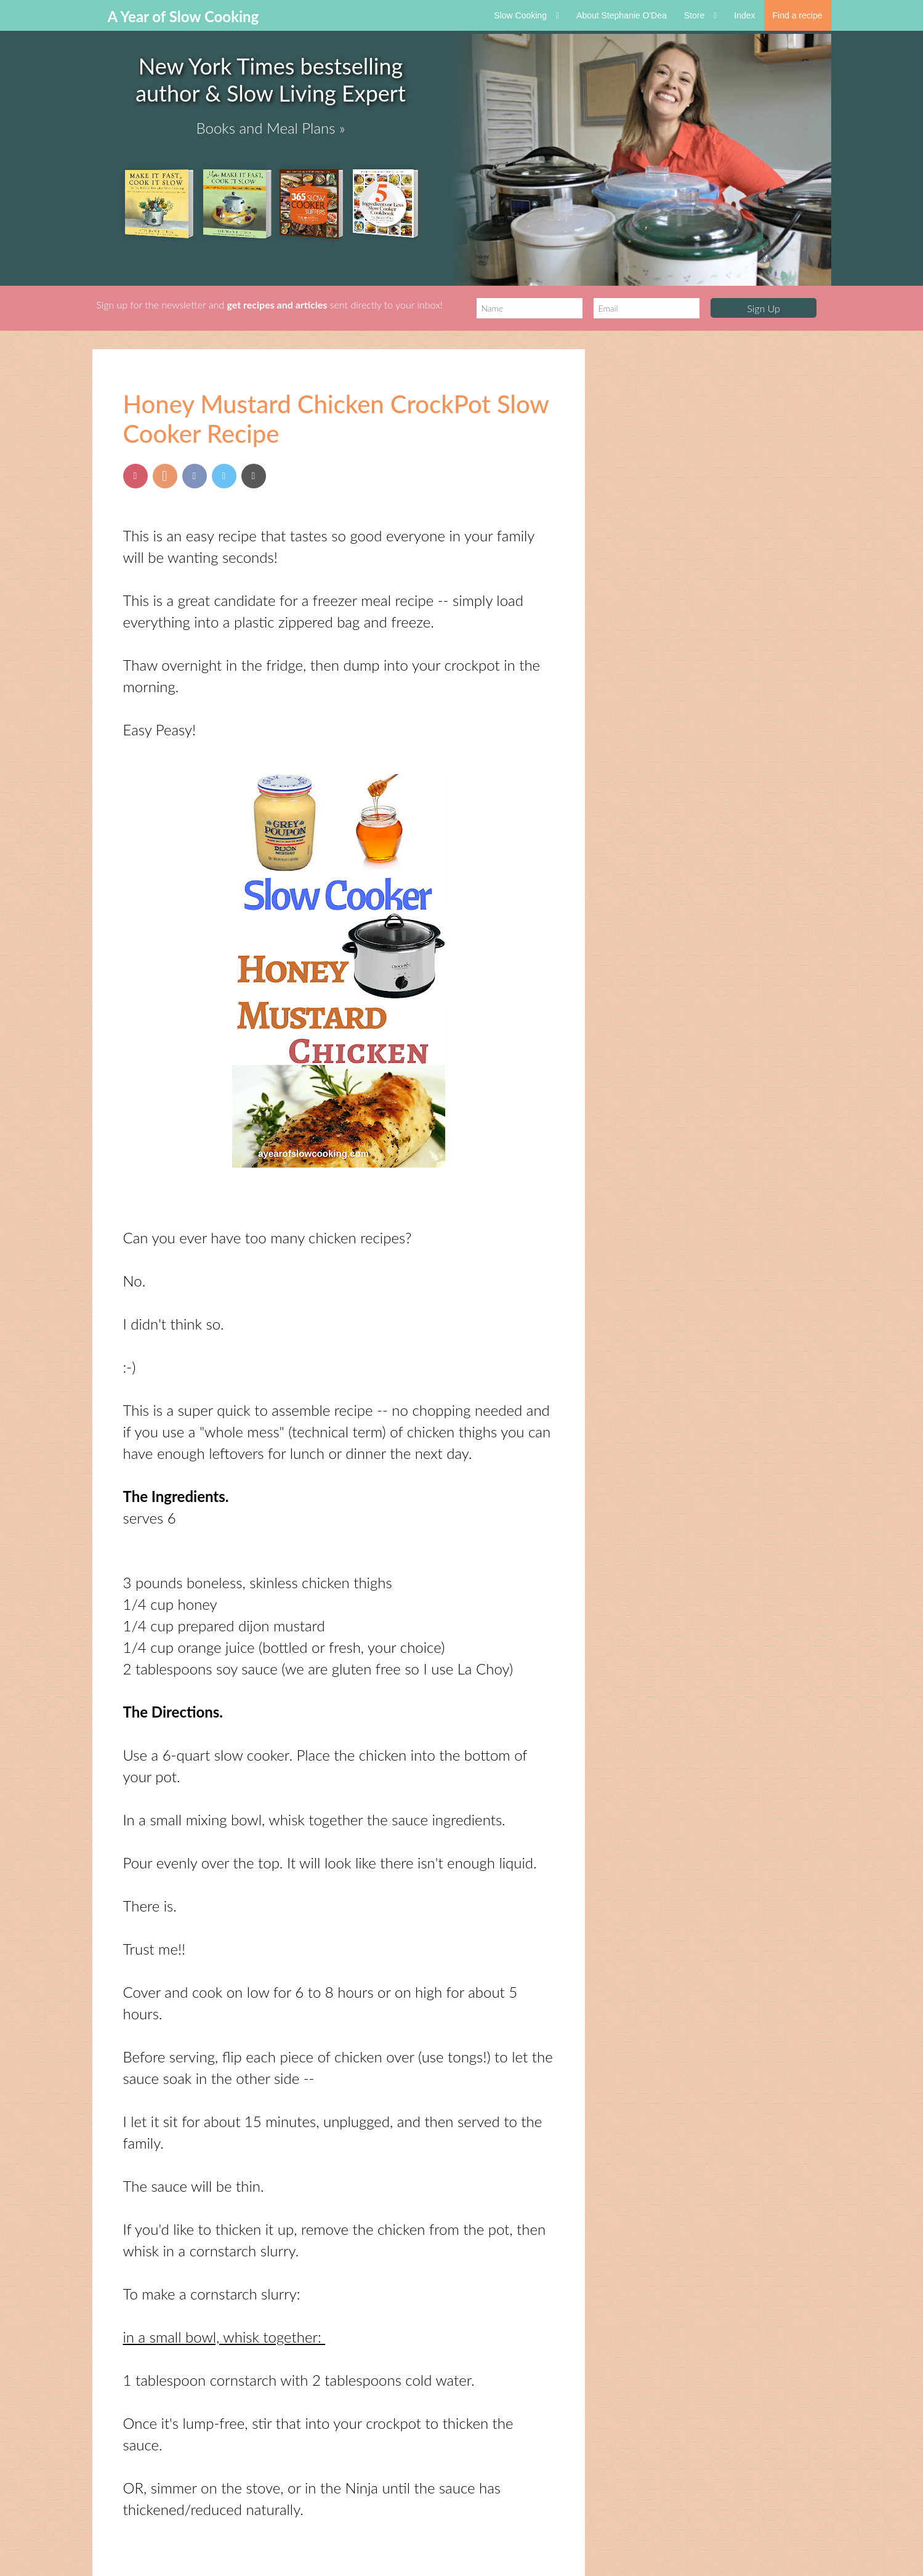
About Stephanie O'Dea (621, 15)
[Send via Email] (253, 476)
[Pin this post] (135, 476)
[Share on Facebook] (194, 476)
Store (700, 15)
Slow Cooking (526, 15)
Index (744, 15)
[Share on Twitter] (224, 476)
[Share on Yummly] (165, 476)
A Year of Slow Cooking (183, 16)
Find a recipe (798, 15)
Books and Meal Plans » (270, 128)
